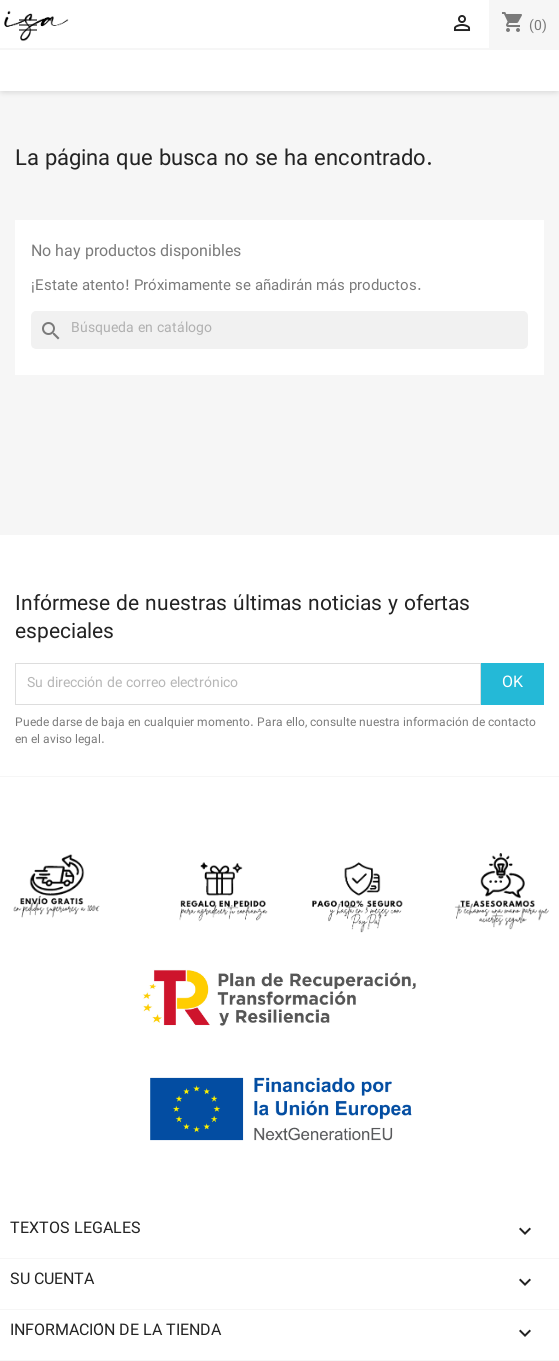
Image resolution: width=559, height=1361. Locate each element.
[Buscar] (279, 330)
